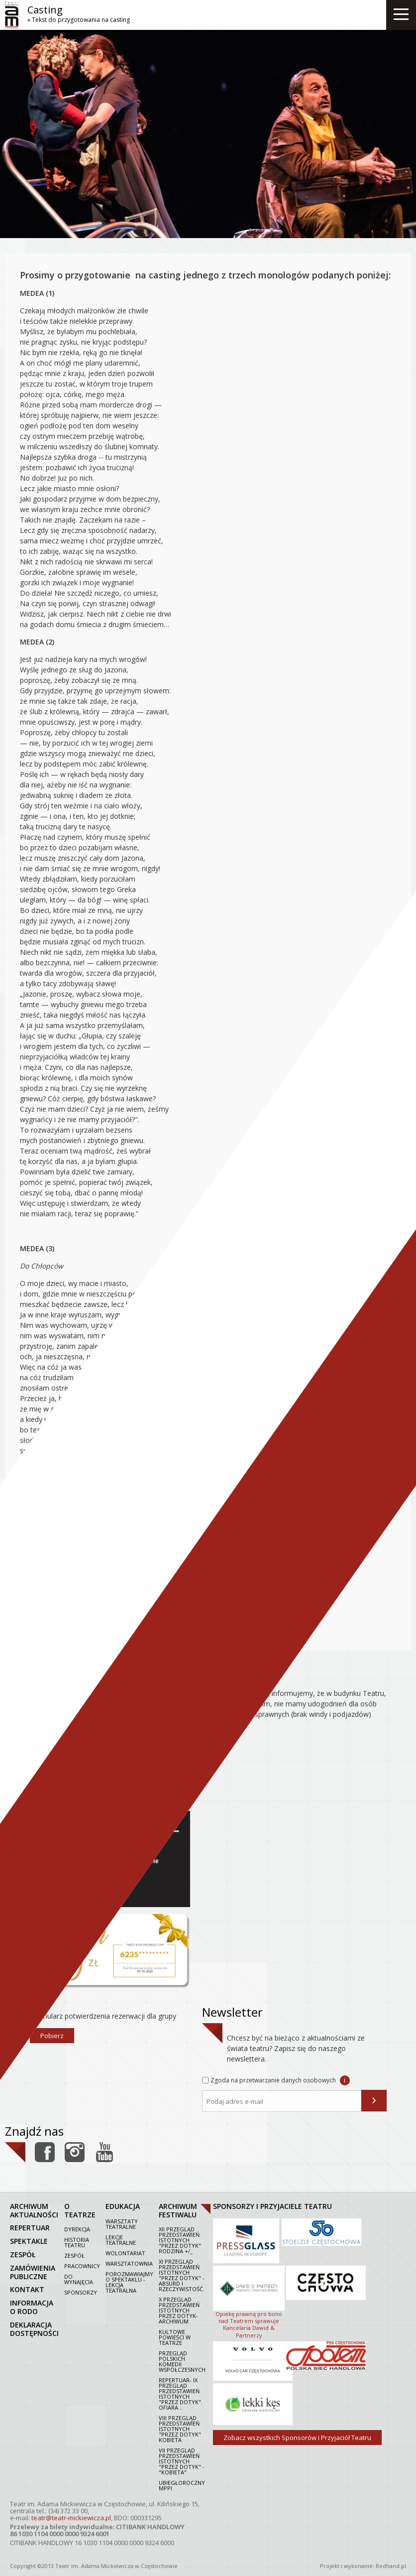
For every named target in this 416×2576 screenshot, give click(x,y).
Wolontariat (125, 2253)
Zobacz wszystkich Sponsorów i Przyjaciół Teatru (297, 2437)
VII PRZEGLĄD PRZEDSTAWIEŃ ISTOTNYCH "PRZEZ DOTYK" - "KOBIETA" (182, 2461)
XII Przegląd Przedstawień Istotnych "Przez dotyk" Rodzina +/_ (180, 2240)
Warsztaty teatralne (121, 2223)
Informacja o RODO (31, 2307)
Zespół (74, 2255)
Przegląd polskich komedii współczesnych (182, 2361)
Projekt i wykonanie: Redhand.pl (363, 2566)
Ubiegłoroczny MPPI (182, 2485)
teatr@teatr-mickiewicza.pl (71, 2517)
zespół (23, 2254)
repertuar (30, 2227)
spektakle (29, 2241)
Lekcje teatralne (120, 2239)
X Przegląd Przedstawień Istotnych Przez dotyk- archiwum (179, 2310)
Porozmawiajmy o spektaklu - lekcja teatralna (129, 2282)
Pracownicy (82, 2266)
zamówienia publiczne (32, 2272)
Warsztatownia (129, 2263)
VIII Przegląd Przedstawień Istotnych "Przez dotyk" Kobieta (180, 2429)
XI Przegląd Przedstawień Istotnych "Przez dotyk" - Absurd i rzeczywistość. (182, 2275)
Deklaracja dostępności (34, 2329)
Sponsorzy (80, 2292)
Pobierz (52, 2035)
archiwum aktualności (34, 2210)
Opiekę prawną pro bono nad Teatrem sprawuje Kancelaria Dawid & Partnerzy (249, 2301)
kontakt (27, 2289)
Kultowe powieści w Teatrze (175, 2337)
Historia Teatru (76, 2242)
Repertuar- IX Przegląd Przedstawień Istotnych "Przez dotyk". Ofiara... (181, 2393)
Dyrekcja (77, 2229)
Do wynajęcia (78, 2279)
